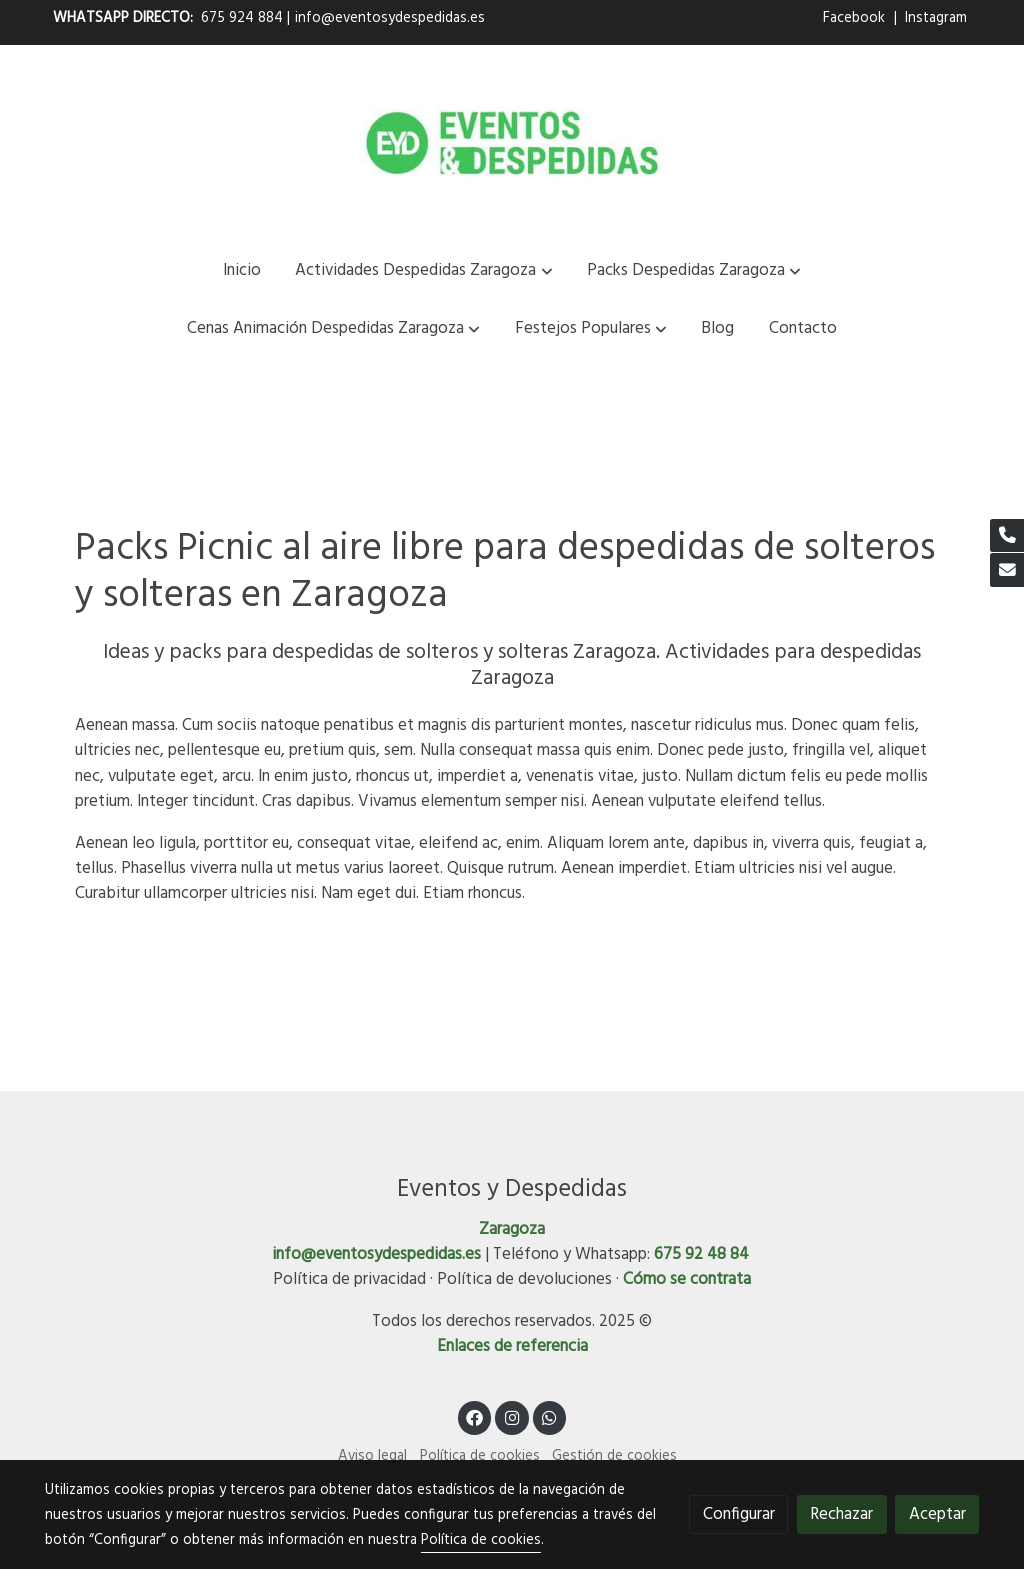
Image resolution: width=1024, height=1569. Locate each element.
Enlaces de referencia (512, 1346)
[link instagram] (512, 1416)
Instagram (936, 18)
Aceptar (937, 1514)
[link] (512, 143)
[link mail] (1007, 570)
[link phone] (1007, 536)
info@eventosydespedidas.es (390, 18)
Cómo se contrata (687, 1279)
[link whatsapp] (550, 1416)
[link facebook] (475, 1416)
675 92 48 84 (701, 1254)
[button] (424, 270)
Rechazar (841, 1514)
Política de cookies (480, 1456)
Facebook (856, 18)
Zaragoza (512, 1229)
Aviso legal (372, 1456)
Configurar (739, 1514)
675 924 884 (242, 18)
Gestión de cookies (614, 1456)
